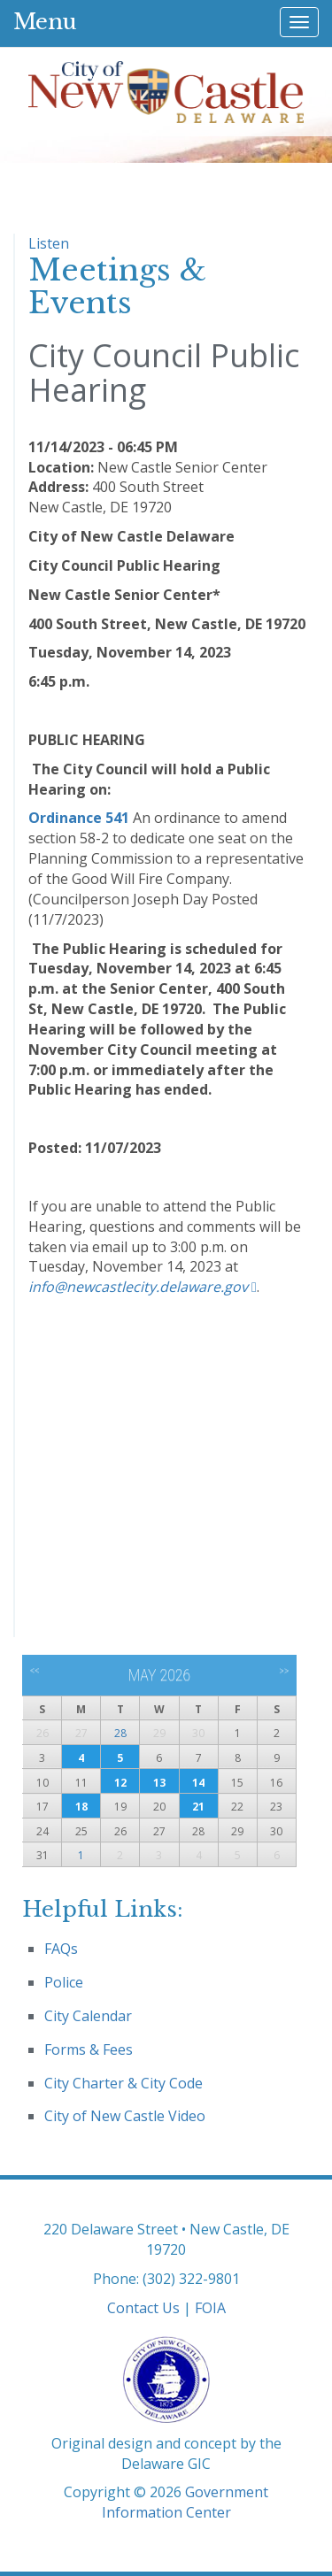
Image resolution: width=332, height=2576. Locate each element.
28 (120, 1733)
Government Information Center (185, 2502)
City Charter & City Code (123, 2083)
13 (159, 1782)
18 (81, 1806)
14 (198, 1782)
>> (284, 1671)
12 (120, 1782)
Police (63, 1982)
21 (198, 1806)
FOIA (210, 2308)
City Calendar (88, 2016)
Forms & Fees (88, 2049)
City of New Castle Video (124, 2116)
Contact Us (143, 2308)
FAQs (61, 1948)
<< (35, 1671)
